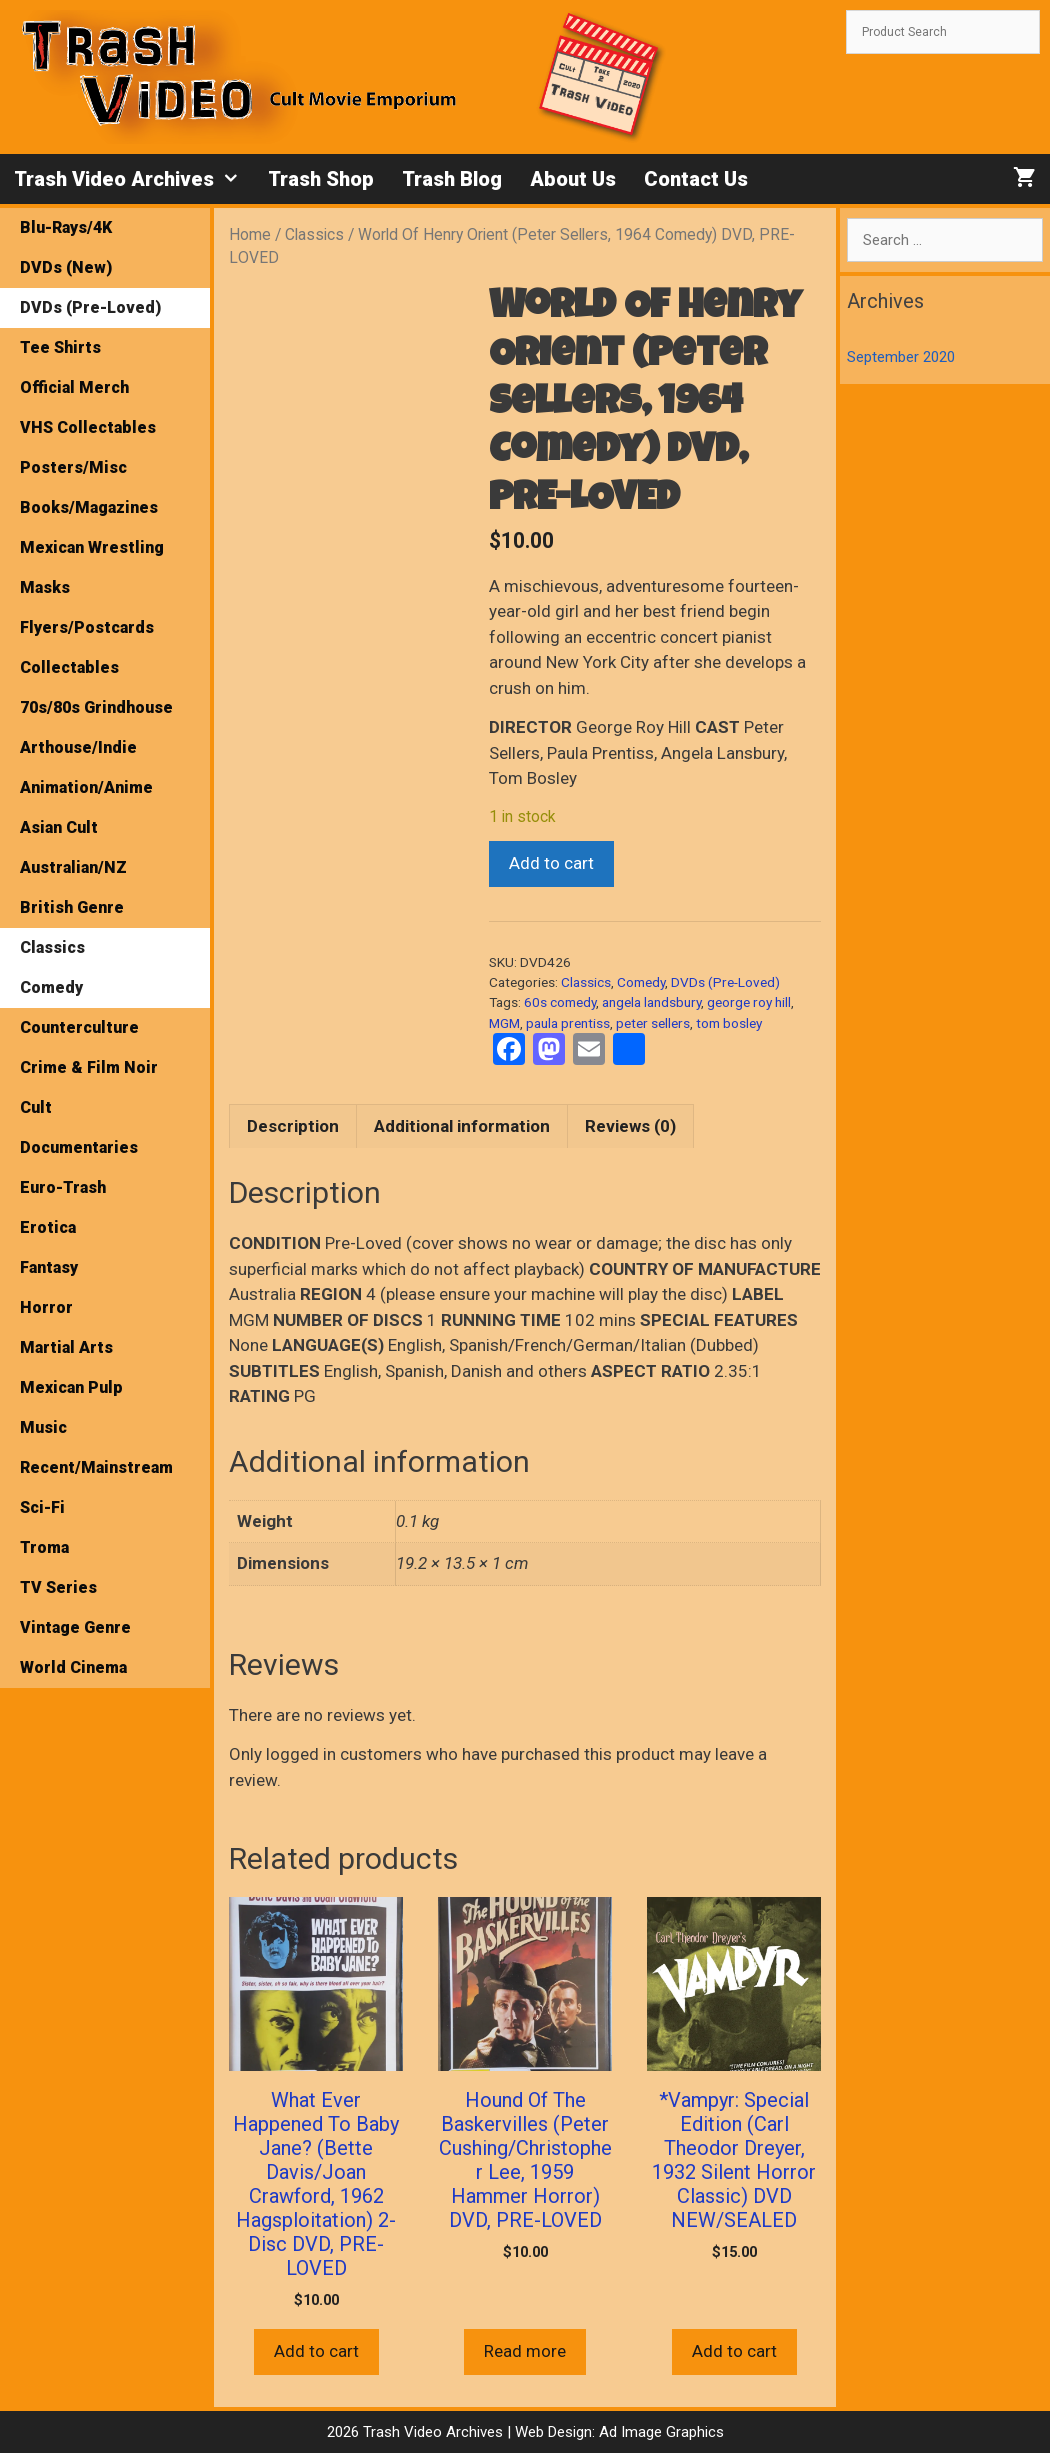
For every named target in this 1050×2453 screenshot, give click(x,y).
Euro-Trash (63, 1187)
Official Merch (74, 387)
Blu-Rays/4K (66, 227)
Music (43, 1427)
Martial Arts (66, 1347)
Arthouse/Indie (78, 747)
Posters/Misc (73, 467)
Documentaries (79, 1147)
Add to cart (551, 863)
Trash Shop (321, 179)
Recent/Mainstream (96, 1467)
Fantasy (49, 1267)
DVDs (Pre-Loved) (725, 982)
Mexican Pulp (71, 1387)
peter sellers (653, 1023)
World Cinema (73, 1667)
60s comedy (560, 1002)
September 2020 (901, 357)
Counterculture (79, 1027)
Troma (44, 1547)
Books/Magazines (89, 507)
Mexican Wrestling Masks (92, 567)
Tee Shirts (60, 347)
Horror (46, 1307)
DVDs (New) (66, 267)
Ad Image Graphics (659, 2432)
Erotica (48, 1227)
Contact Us (696, 179)
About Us (573, 179)
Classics (314, 234)
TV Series (58, 1587)
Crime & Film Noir (89, 1067)
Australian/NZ (73, 867)
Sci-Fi (42, 1507)
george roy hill (749, 1002)
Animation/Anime (86, 787)
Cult (36, 1107)
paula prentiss (568, 1023)
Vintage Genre (75, 1627)
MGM (504, 1023)
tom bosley (729, 1023)
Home (250, 234)
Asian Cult (59, 827)
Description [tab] (293, 1126)
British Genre (72, 907)
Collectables (69, 667)
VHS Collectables (88, 427)
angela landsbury (651, 1002)
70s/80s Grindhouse (96, 707)
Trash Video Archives (134, 179)
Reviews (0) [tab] (630, 1126)
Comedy (641, 982)
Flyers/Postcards (87, 627)
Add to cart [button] (316, 2351)
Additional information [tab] (462, 1126)
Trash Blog (452, 179)
